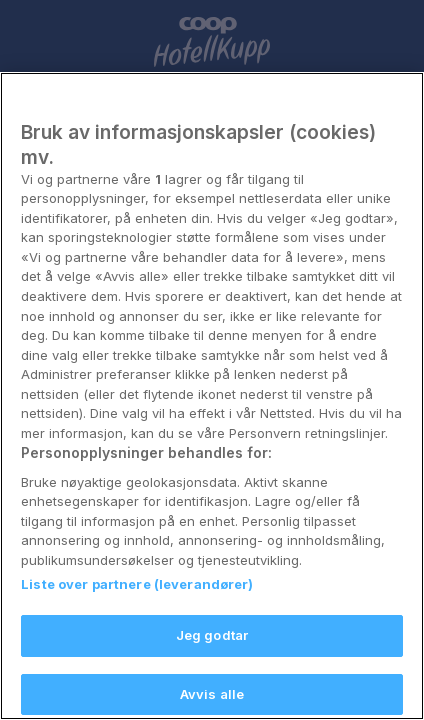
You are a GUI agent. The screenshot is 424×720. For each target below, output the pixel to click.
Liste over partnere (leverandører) (137, 644)
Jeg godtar (212, 694)
